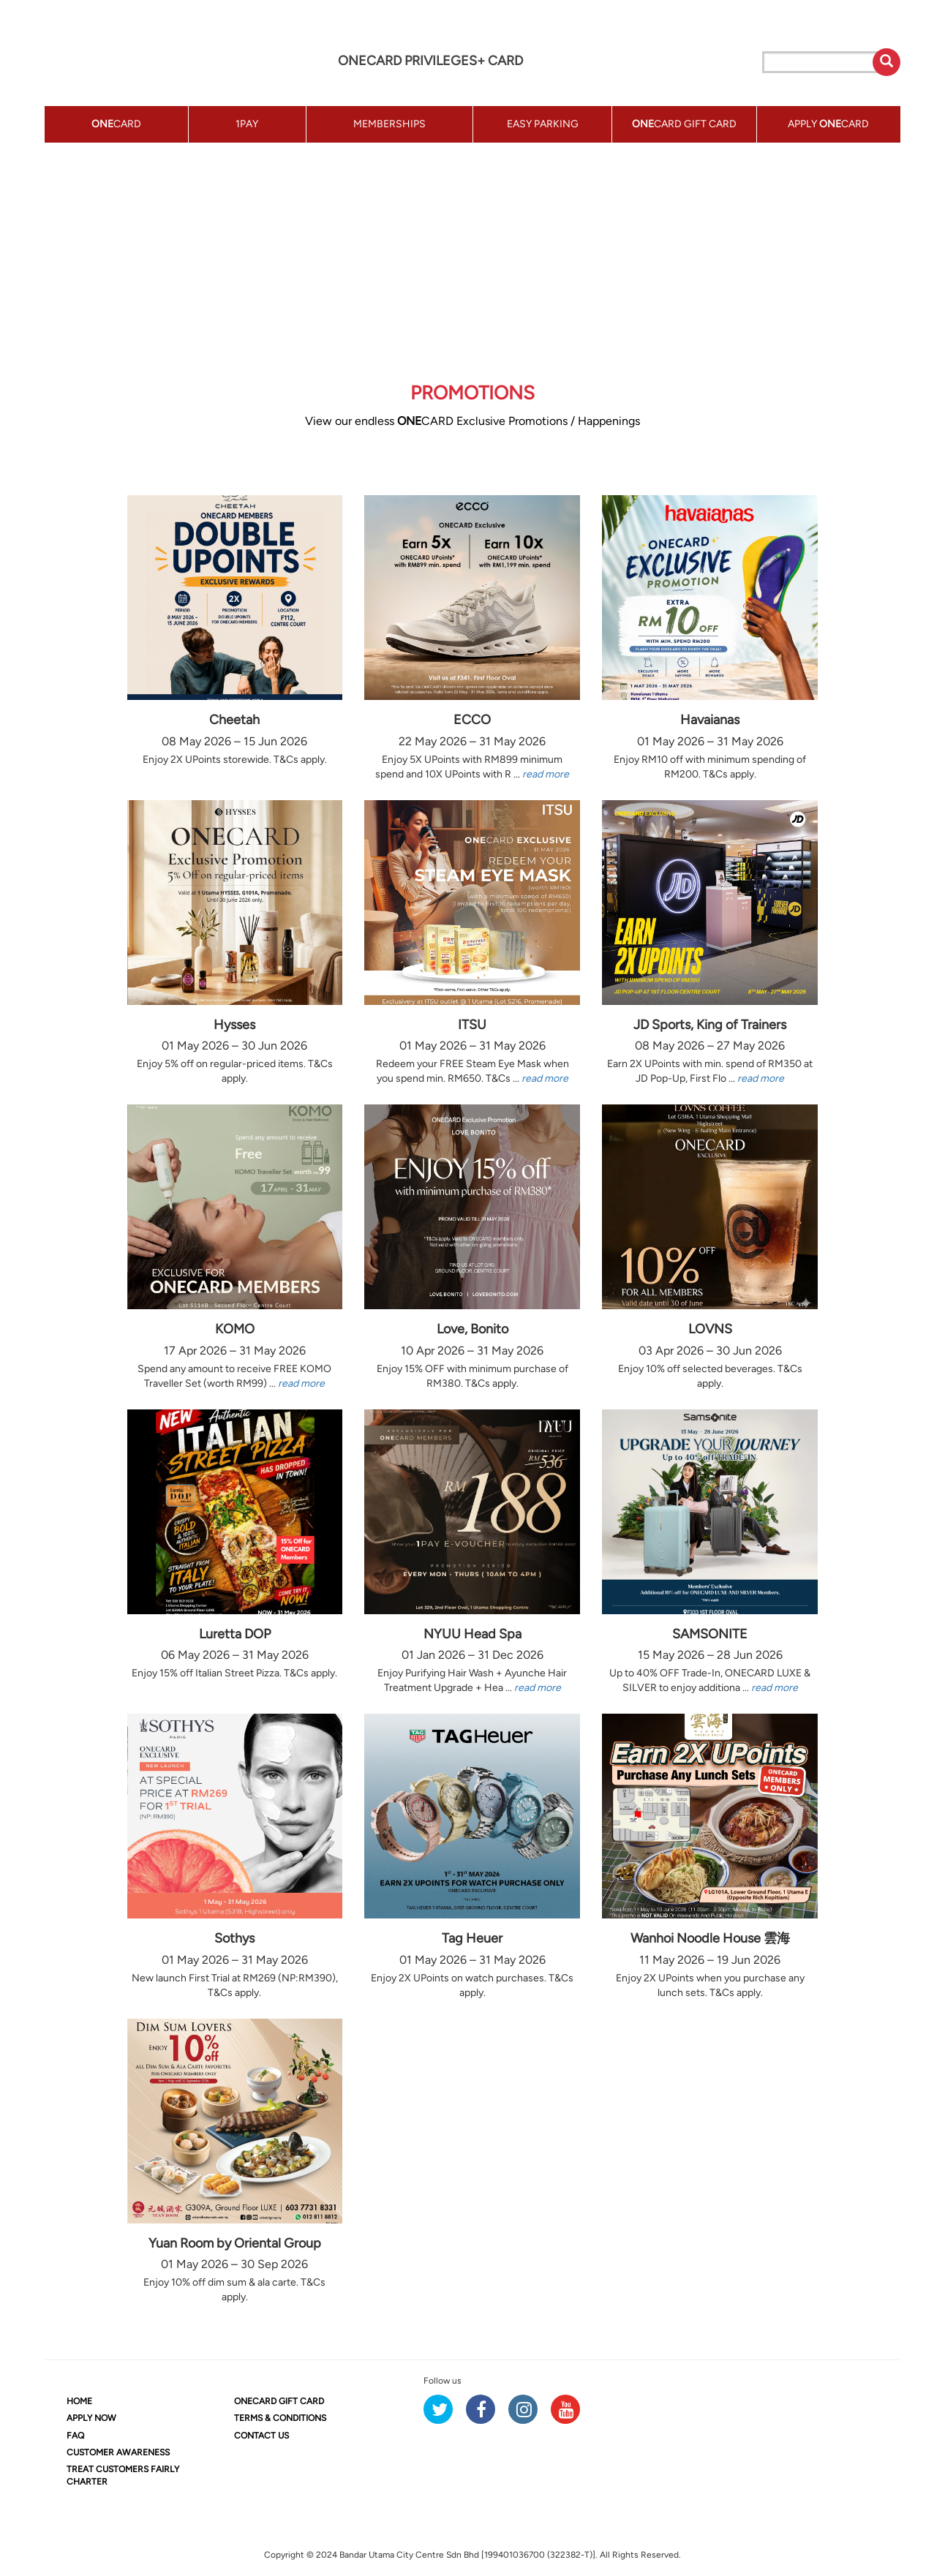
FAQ (75, 2435)
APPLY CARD (828, 124)
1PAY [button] (247, 124)
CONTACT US (261, 2435)
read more (545, 774)
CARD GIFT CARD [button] (684, 124)
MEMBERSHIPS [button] (389, 124)
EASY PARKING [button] (543, 124)
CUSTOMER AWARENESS (118, 2452)
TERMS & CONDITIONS (280, 2418)
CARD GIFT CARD (279, 2401)
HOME (79, 2401)
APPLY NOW (91, 2418)
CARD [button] (116, 124)
